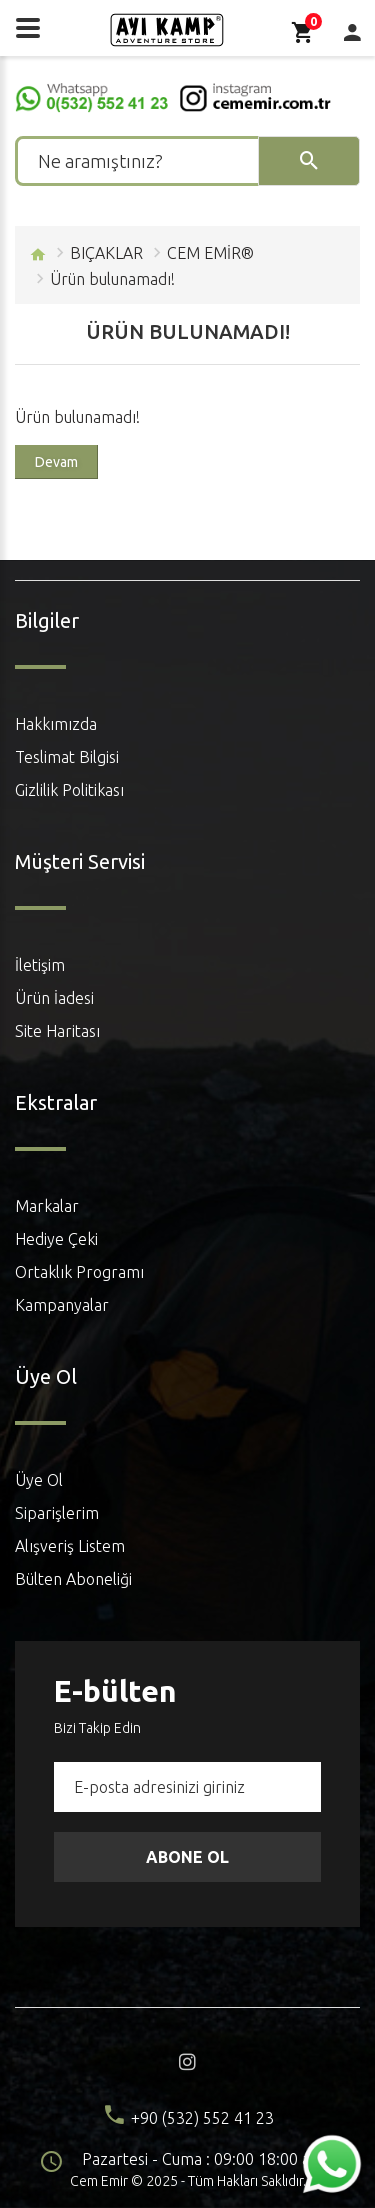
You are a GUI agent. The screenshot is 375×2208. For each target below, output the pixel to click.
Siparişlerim (57, 1513)
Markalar (47, 1206)
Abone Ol (187, 1857)
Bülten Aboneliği (73, 1579)
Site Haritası (57, 1031)
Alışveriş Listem (70, 1546)
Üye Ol (39, 1480)
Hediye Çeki (56, 1239)
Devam (56, 462)
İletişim (40, 965)
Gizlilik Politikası (69, 790)
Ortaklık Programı (79, 1272)
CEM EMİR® (210, 253)
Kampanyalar (62, 1305)
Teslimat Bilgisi (67, 757)
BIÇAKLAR (106, 253)
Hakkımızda (56, 724)
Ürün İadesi (54, 998)
